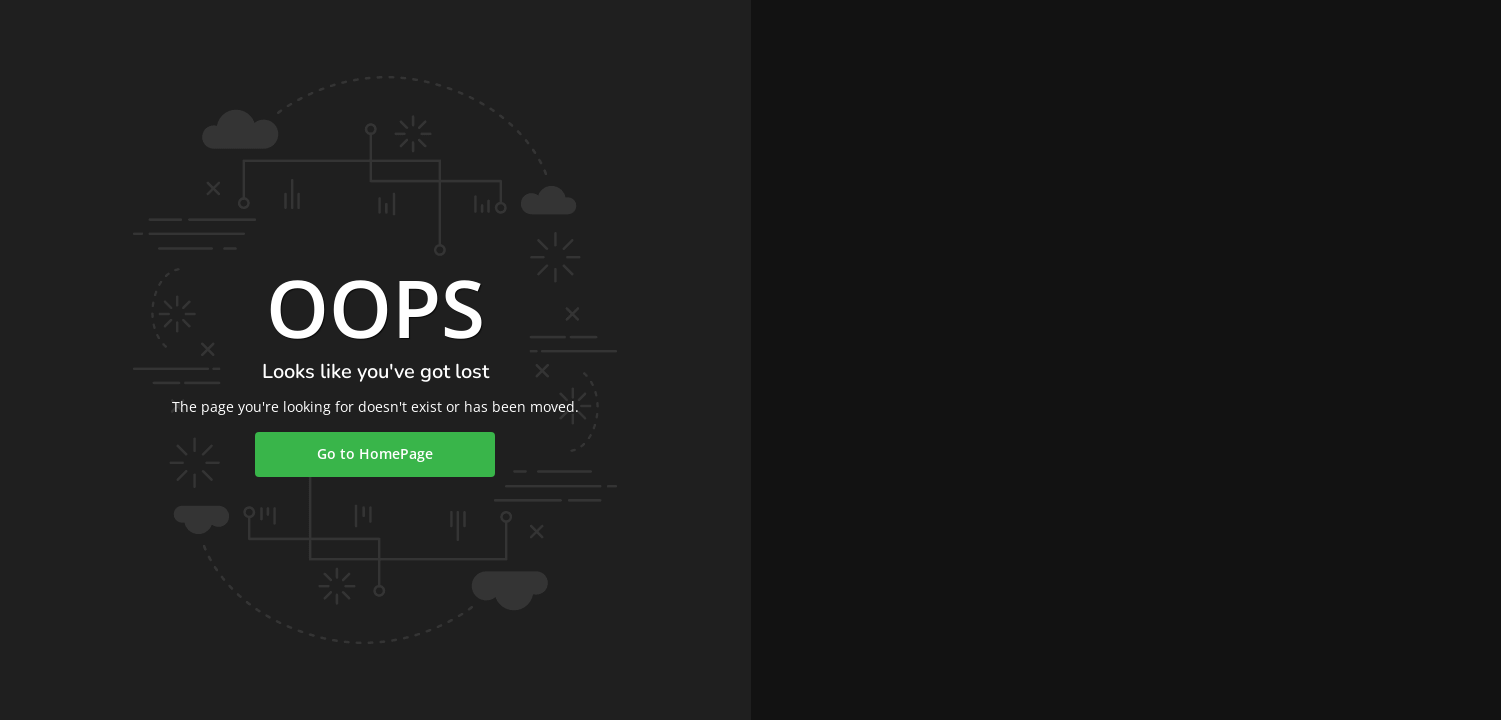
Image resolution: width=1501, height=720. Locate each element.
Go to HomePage (375, 453)
